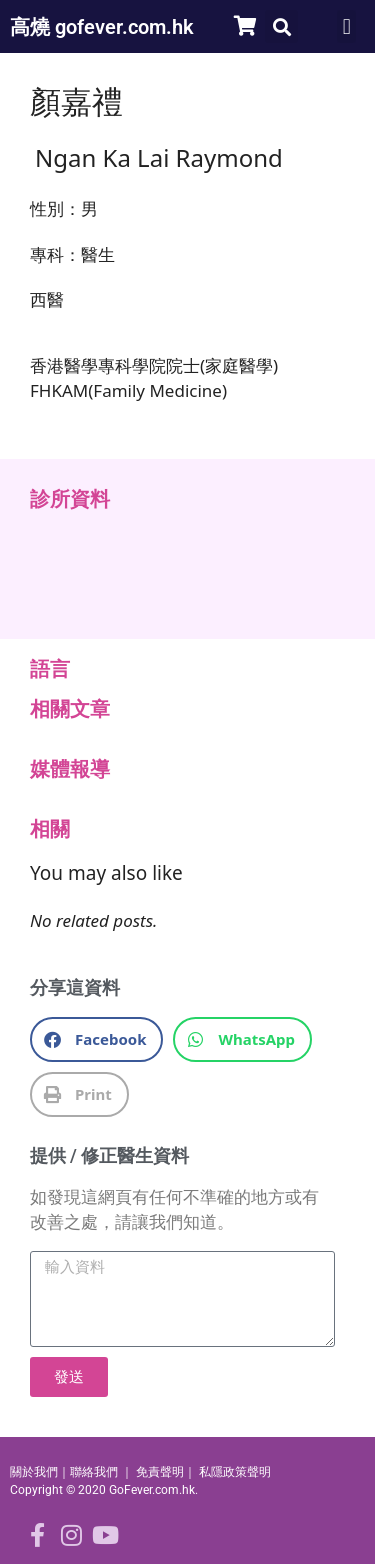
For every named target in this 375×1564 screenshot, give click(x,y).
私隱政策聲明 (235, 1472)
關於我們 (34, 1472)
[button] (281, 26)
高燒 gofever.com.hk (102, 27)
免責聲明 (160, 1472)
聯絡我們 (94, 1472)
